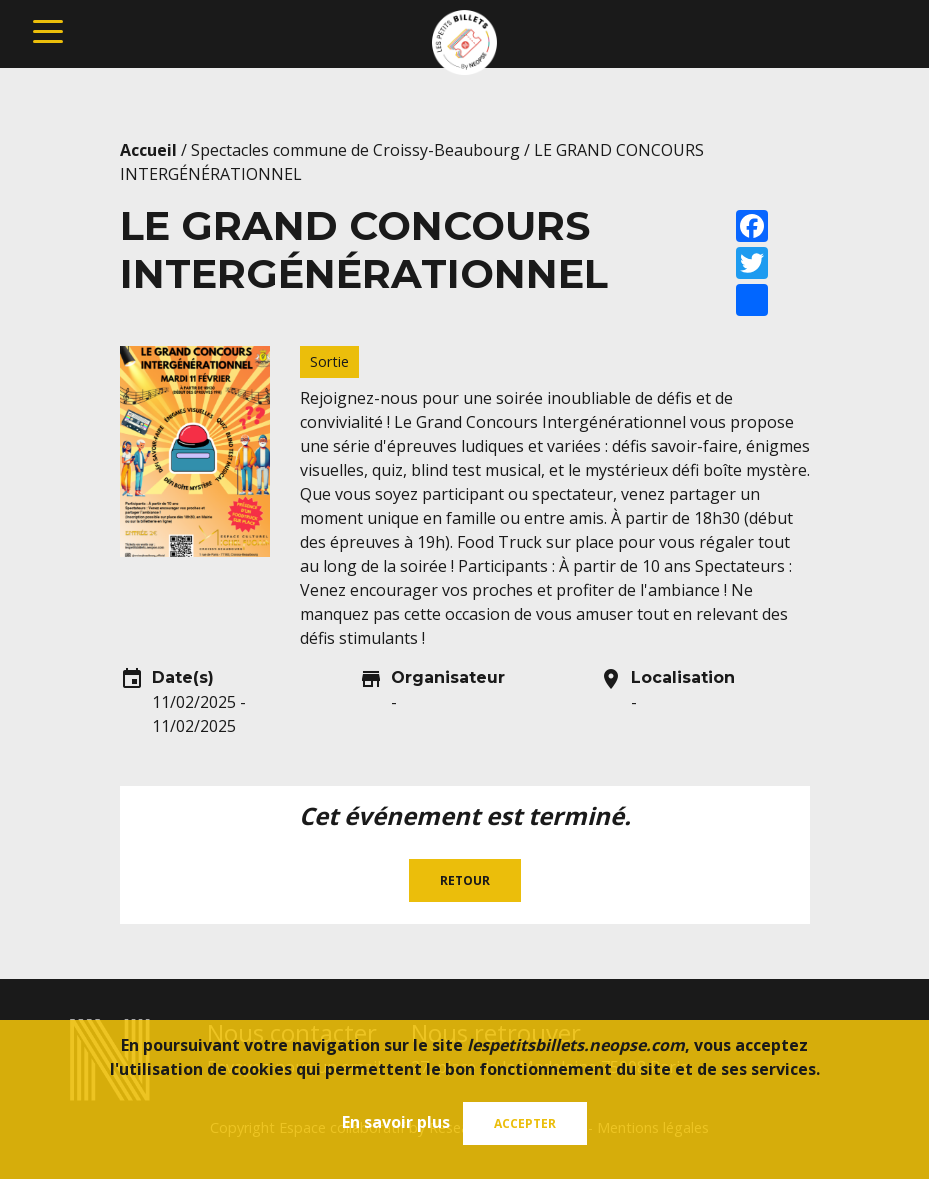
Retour (465, 880)
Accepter (525, 1123)
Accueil (148, 150)
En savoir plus (396, 1122)
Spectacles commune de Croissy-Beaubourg (355, 150)
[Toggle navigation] (48, 30)
